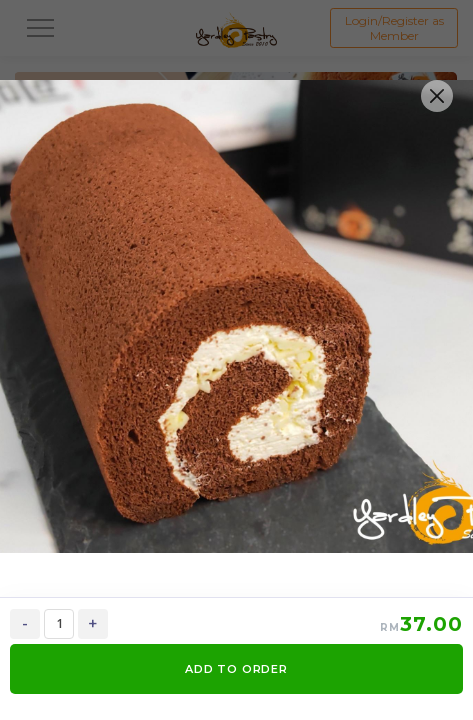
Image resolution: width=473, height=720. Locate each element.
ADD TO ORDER (236, 669)
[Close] (437, 96)
